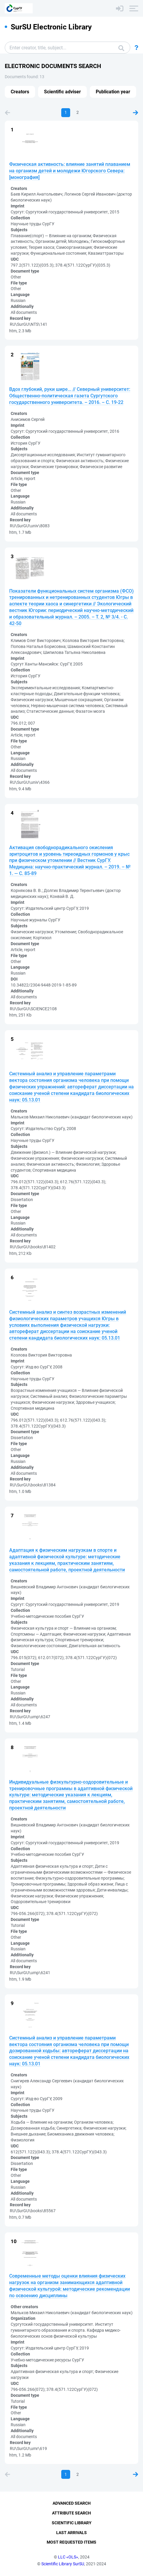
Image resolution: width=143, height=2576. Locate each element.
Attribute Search (71, 2513)
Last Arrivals (71, 2532)
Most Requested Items (71, 2542)
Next (135, 112)
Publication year (113, 92)
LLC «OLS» (68, 2557)
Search (121, 48)
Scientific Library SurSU (62, 2563)
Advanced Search (72, 2503)
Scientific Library (72, 2522)
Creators (20, 92)
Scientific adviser (62, 92)
